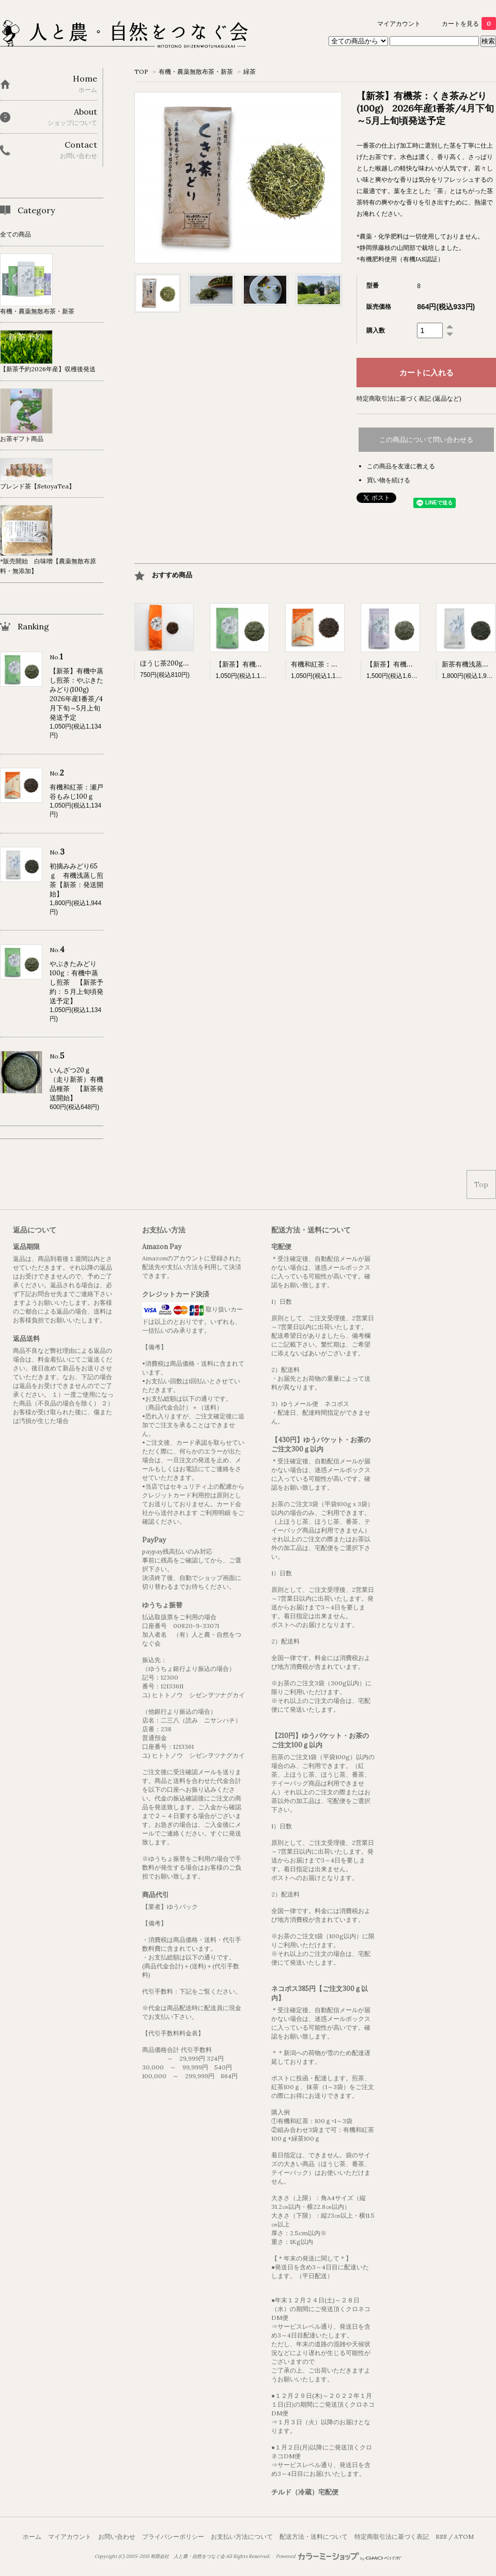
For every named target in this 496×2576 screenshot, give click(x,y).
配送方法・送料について (314, 2536)
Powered (338, 2556)
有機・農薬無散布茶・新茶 (196, 71)
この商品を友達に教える (401, 466)
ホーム (32, 2536)
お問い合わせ (116, 2536)
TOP (141, 71)
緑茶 (249, 71)
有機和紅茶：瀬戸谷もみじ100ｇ (340, 664)
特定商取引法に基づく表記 (391, 2536)
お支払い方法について (242, 2536)
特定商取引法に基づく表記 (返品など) (409, 398)
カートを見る (469, 23)
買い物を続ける (388, 480)
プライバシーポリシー (173, 2536)
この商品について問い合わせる (426, 440)
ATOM (464, 2536)
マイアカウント (399, 23)
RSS (441, 2536)
